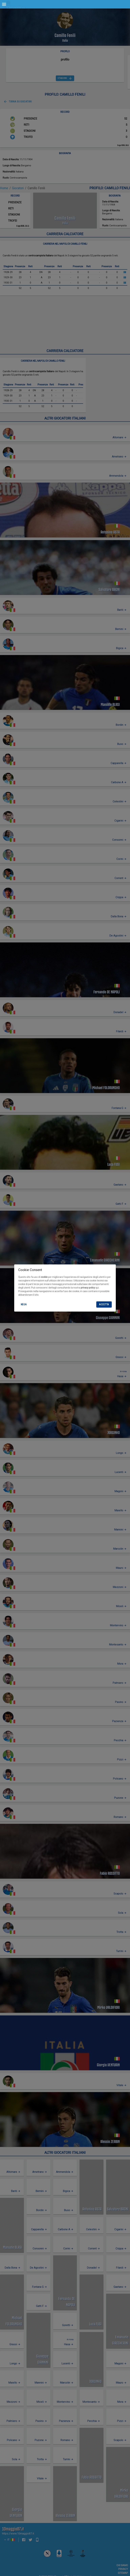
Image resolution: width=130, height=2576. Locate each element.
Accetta (104, 1304)
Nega (23, 1304)
